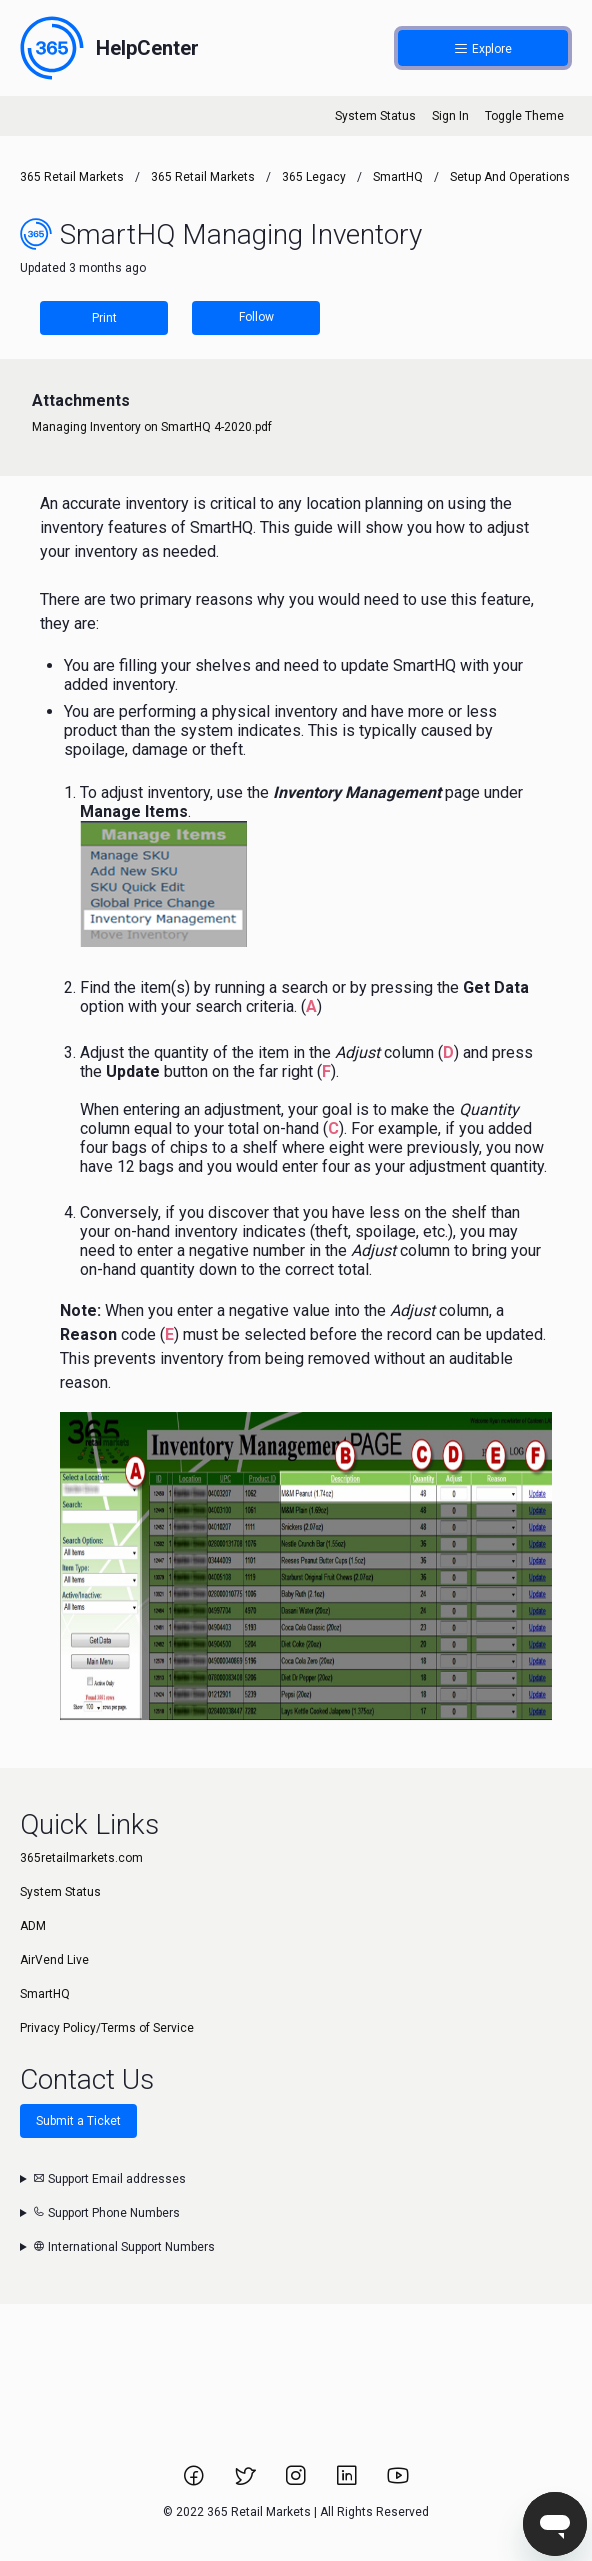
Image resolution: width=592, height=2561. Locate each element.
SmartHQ (398, 177)
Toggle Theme (524, 116)
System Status (375, 116)
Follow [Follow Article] (256, 317)
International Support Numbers (124, 2247)
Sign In (450, 116)
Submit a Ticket (78, 2121)
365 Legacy (315, 177)
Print (104, 318)
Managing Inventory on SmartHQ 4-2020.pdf (152, 427)
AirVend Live (54, 1960)
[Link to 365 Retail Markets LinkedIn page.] (348, 2482)
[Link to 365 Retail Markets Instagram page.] (297, 2482)
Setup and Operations (510, 177)
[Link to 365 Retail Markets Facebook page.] (195, 2482)
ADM (33, 1926)
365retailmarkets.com (81, 1858)
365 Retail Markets (72, 177)
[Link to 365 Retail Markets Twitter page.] (246, 2482)
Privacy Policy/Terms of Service (107, 2028)
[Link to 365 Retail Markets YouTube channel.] (398, 2482)
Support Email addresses (109, 2179)
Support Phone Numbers (106, 2213)
